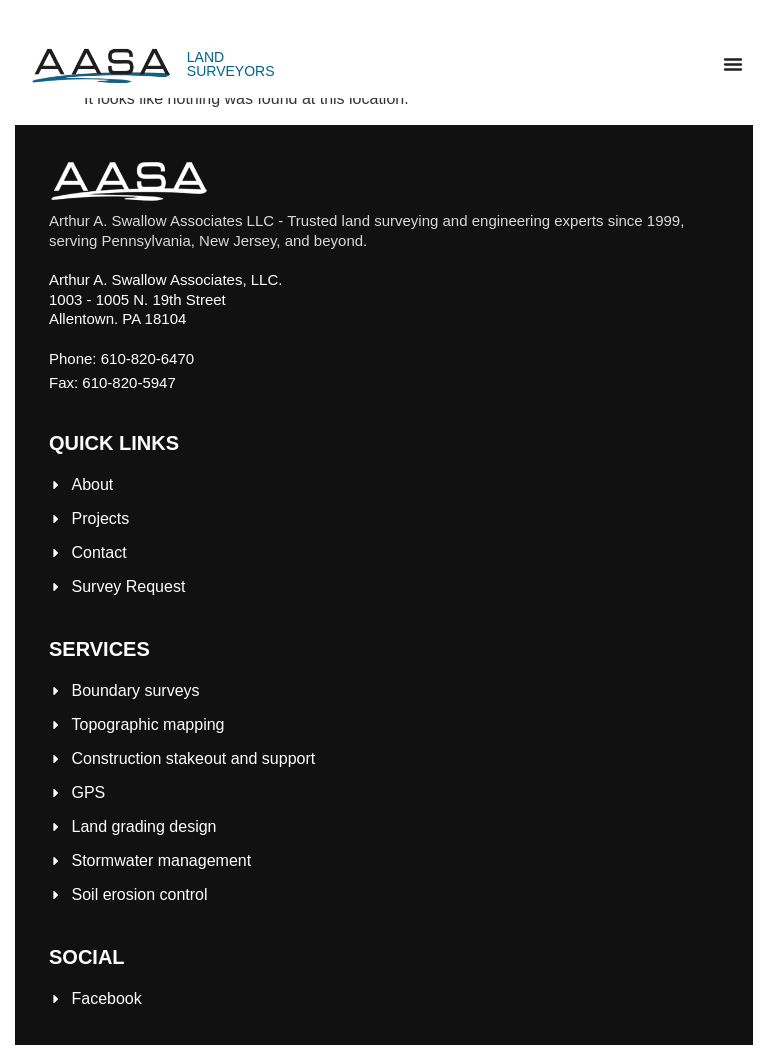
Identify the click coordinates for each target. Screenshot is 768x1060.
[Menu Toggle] (733, 64)
